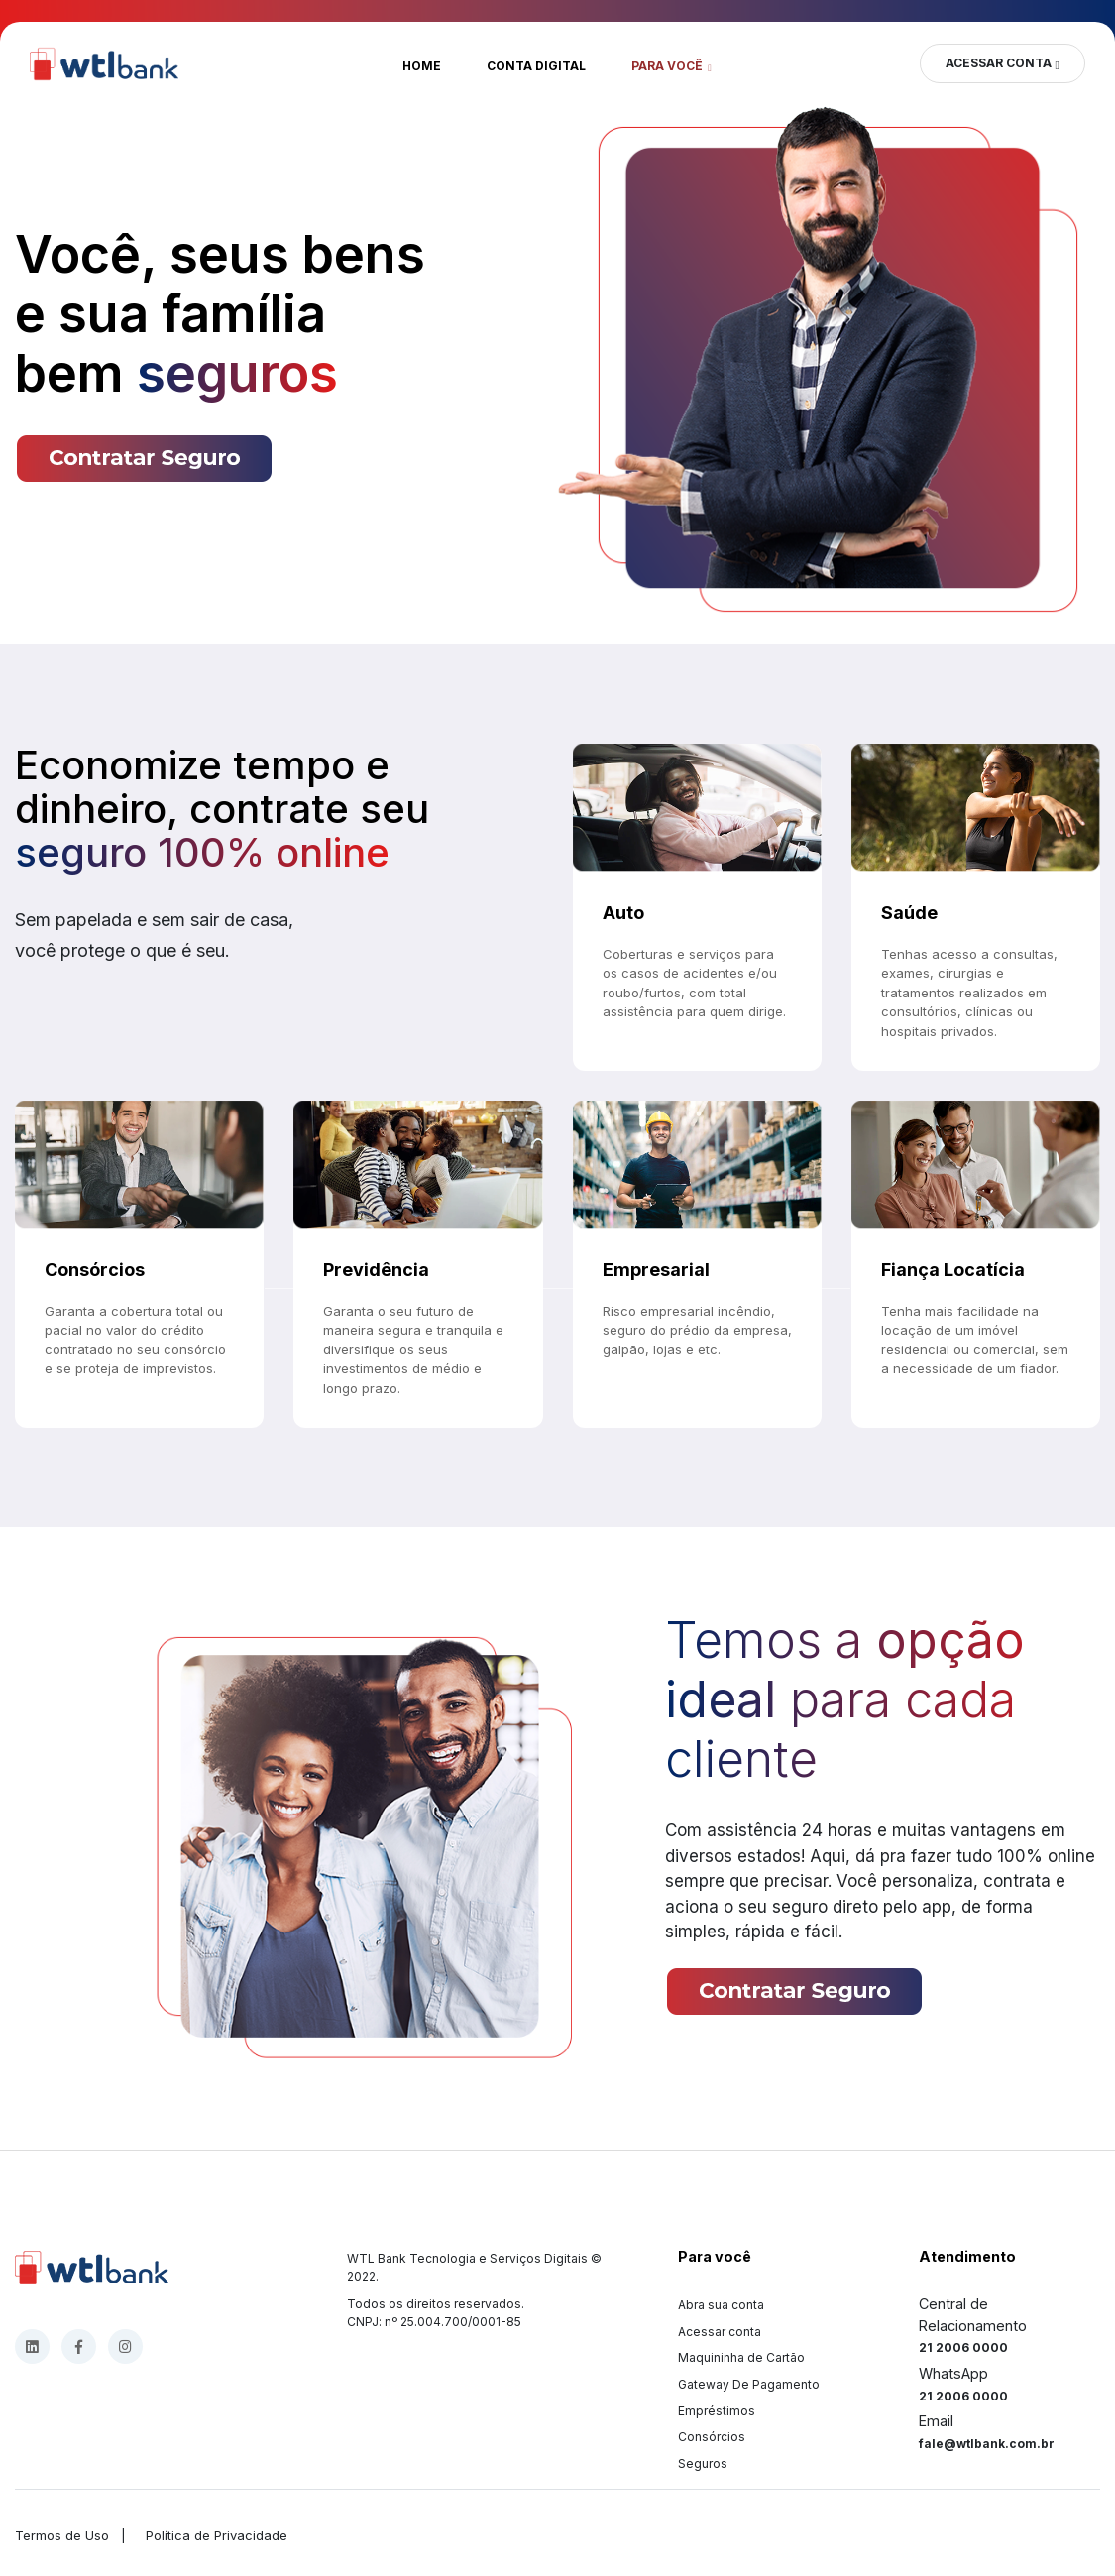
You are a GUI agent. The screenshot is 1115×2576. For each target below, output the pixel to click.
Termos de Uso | (74, 2535)
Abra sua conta (721, 2304)
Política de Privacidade (212, 2535)
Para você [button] (668, 66)
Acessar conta (719, 2331)
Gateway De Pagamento (749, 2384)
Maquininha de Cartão (741, 2357)
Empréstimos (716, 2410)
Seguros (702, 2463)
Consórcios (711, 2436)
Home (421, 66)
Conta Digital (536, 66)
